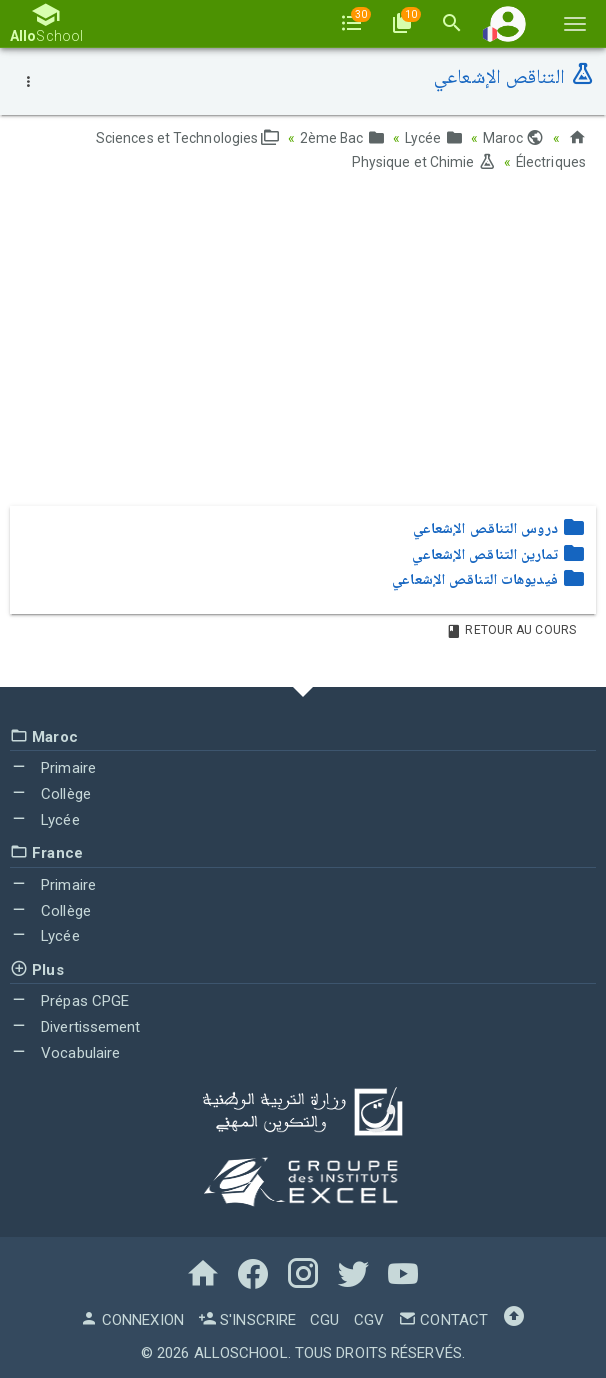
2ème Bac (342, 138)
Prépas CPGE (69, 1000)
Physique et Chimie (423, 162)
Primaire (53, 767)
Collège (50, 792)
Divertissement (75, 1026)
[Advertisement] (303, 345)
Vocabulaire (65, 1051)
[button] (508, 23)
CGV (369, 1318)
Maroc (514, 138)
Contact (443, 1318)
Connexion (132, 1318)
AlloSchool (241, 1351)
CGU (324, 1318)
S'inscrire (247, 1318)
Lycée (434, 138)
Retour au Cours (511, 629)
